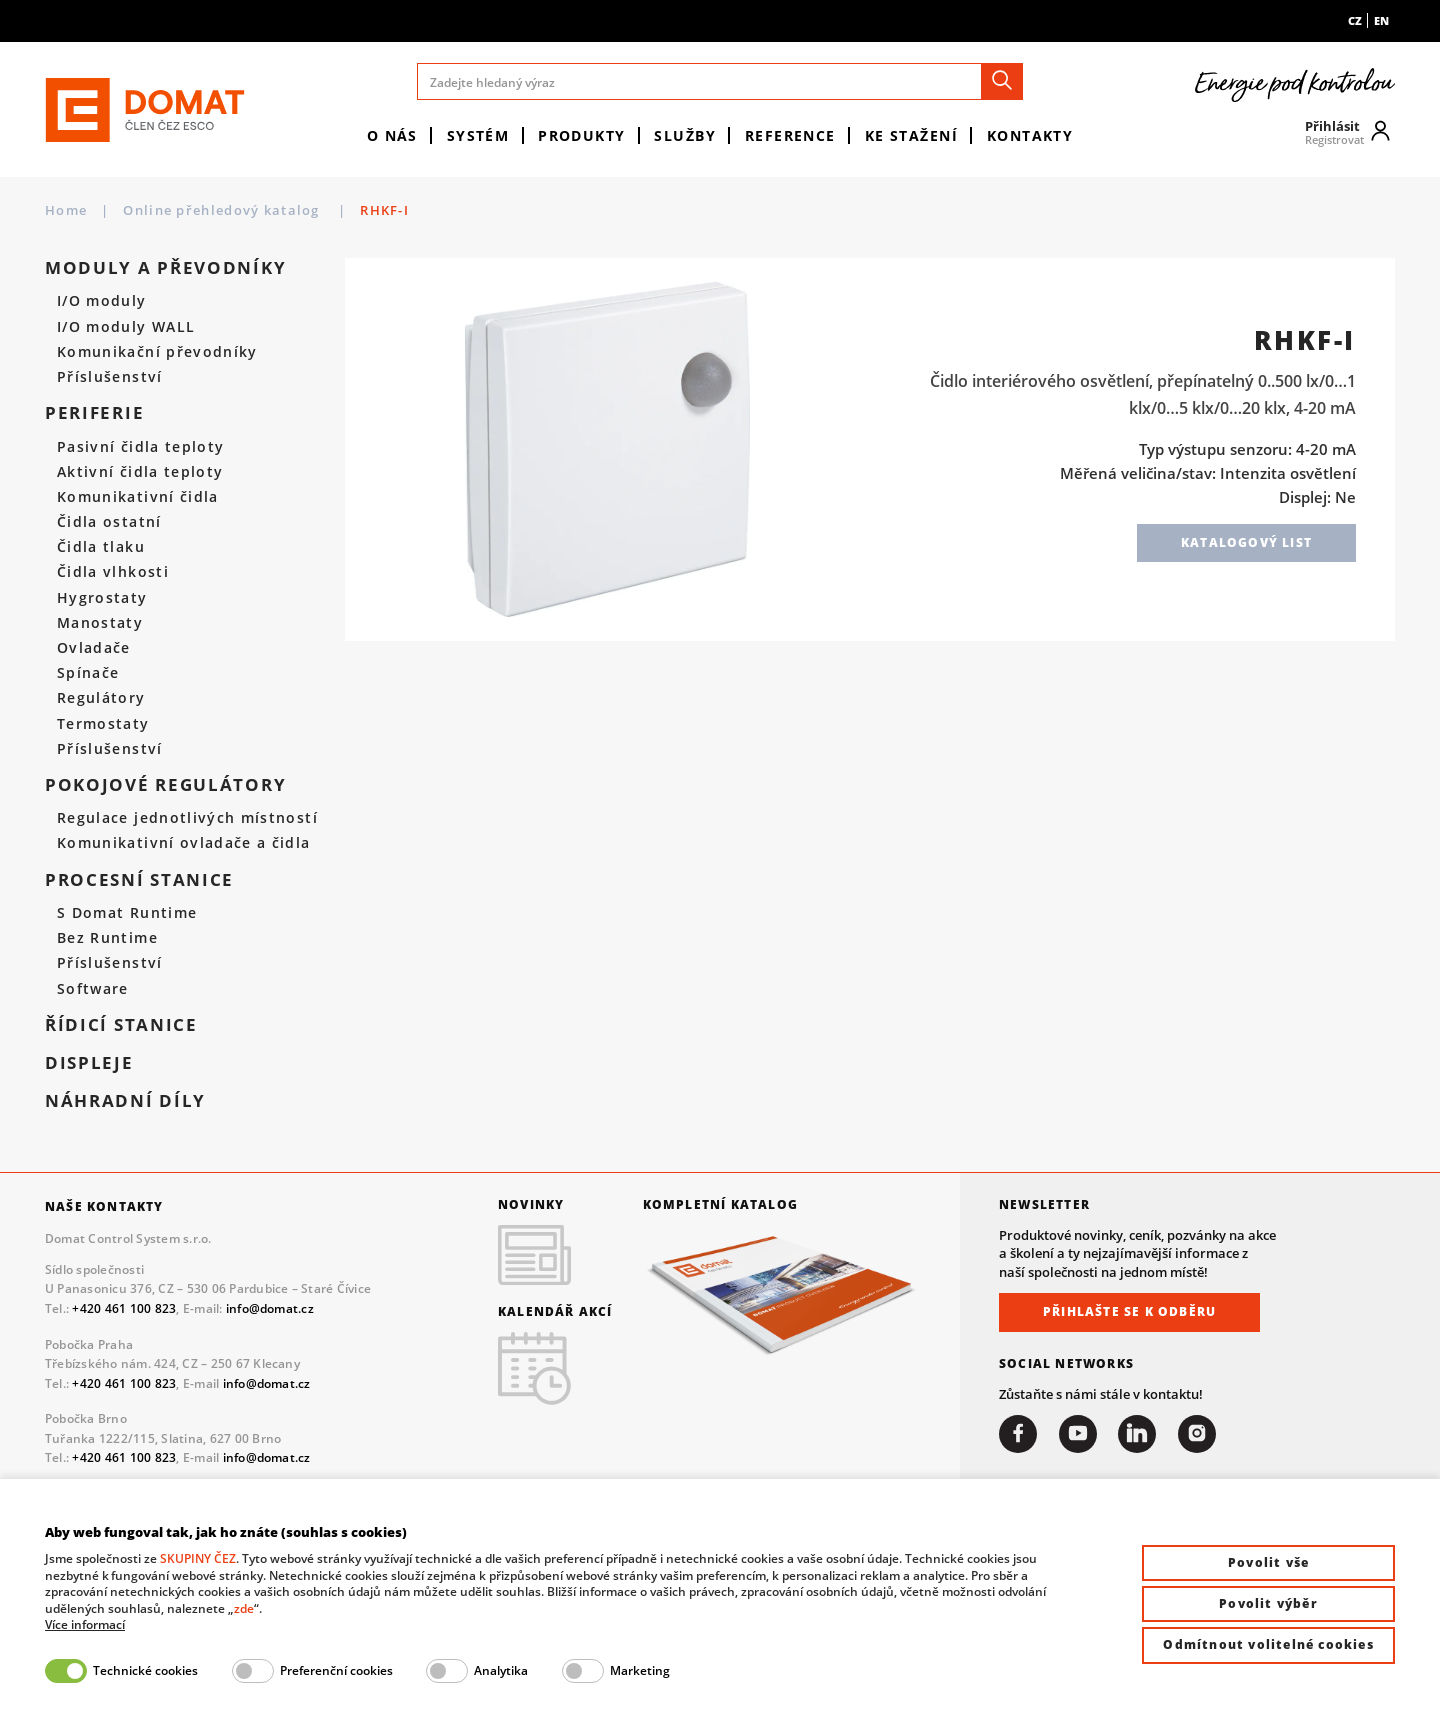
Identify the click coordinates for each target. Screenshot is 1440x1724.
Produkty (582, 135)
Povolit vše (1268, 1562)
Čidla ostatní (109, 522)
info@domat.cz (270, 1308)
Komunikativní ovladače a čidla (184, 843)
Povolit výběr (1268, 1603)
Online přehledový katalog (223, 210)
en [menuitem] (1381, 20)
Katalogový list (1246, 542)
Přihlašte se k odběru (1129, 1311)
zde (244, 1608)
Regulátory (101, 698)
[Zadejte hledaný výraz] (720, 81)
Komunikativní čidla (138, 497)
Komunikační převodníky (157, 352)
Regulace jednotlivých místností (187, 818)
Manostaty (100, 623)
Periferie (94, 413)
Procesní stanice (139, 880)
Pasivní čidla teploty (140, 447)
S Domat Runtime (127, 913)
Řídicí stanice (121, 1025)
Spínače (88, 673)
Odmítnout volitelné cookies (1268, 1644)
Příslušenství (110, 377)
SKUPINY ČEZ (198, 1558)
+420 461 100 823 (124, 1308)
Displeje (89, 1063)
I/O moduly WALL (126, 327)
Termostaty (103, 724)
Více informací (85, 1625)
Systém (478, 135)
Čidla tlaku (101, 547)
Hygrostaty (102, 598)
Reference (790, 135)
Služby (685, 135)
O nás (392, 135)
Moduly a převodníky (165, 268)
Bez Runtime (107, 938)
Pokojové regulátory (165, 785)
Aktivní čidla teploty (140, 472)
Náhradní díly (125, 1101)
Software (93, 989)
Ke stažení (911, 135)
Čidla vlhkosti (113, 572)
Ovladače (94, 648)
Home (66, 210)
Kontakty (1030, 135)
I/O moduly (102, 301)
